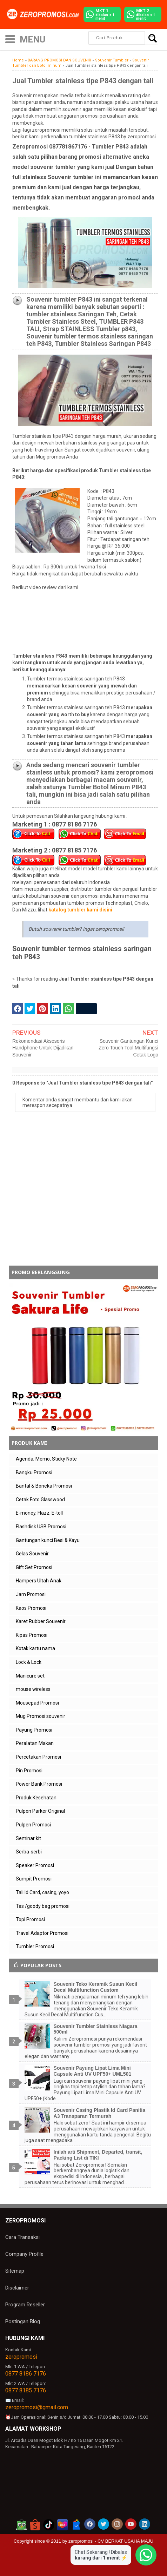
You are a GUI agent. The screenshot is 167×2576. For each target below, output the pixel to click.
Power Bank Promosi (39, 1784)
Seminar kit (28, 1838)
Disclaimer (17, 2288)
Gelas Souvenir (32, 1553)
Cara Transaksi (22, 2237)
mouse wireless (33, 1689)
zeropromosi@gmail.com (36, 2407)
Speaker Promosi (35, 1865)
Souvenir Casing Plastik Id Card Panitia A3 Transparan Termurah (99, 2113)
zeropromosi (21, 2356)
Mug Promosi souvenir (40, 1716)
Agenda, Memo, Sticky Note (46, 1459)
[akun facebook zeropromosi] (89, 2524)
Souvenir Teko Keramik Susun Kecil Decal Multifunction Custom (96, 1987)
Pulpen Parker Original (40, 1811)
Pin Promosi (29, 1770)
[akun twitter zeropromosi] (103, 2524)
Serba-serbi (29, 1851)
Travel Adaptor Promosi (42, 1933)
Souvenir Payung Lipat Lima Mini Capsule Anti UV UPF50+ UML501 (93, 2071)
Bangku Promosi (34, 1472)
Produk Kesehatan (36, 1797)
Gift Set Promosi (34, 1567)
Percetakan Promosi (38, 1757)
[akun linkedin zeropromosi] (144, 2524)
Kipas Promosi (31, 1635)
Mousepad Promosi (37, 1703)
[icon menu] (10, 38)
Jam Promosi (31, 1594)
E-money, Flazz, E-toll (39, 1513)
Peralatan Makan (35, 1743)
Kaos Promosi (31, 1608)
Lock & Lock (28, 1662)
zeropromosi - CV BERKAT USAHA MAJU (110, 2541)
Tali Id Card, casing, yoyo (42, 1892)
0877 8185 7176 (25, 2390)
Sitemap (14, 2271)
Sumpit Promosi (34, 1879)
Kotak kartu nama (35, 1648)
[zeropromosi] (44, 14)
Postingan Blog (22, 2321)
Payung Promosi (34, 1730)
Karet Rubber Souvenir (41, 1621)
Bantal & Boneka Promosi (44, 1486)
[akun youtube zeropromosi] (130, 2524)
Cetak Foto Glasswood (40, 1499)
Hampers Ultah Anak (38, 1580)
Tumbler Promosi (35, 1946)
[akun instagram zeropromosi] (117, 2524)
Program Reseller (25, 2304)
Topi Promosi (30, 1919)
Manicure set (30, 1676)
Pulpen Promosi (33, 1824)
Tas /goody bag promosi (42, 1906)
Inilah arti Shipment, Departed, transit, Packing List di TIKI (98, 2155)
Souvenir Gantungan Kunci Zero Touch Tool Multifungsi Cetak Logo (128, 1048)
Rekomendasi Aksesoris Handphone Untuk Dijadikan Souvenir (42, 1048)
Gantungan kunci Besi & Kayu (48, 1540)
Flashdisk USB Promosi (41, 1526)
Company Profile (24, 2254)
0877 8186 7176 (25, 2373)
